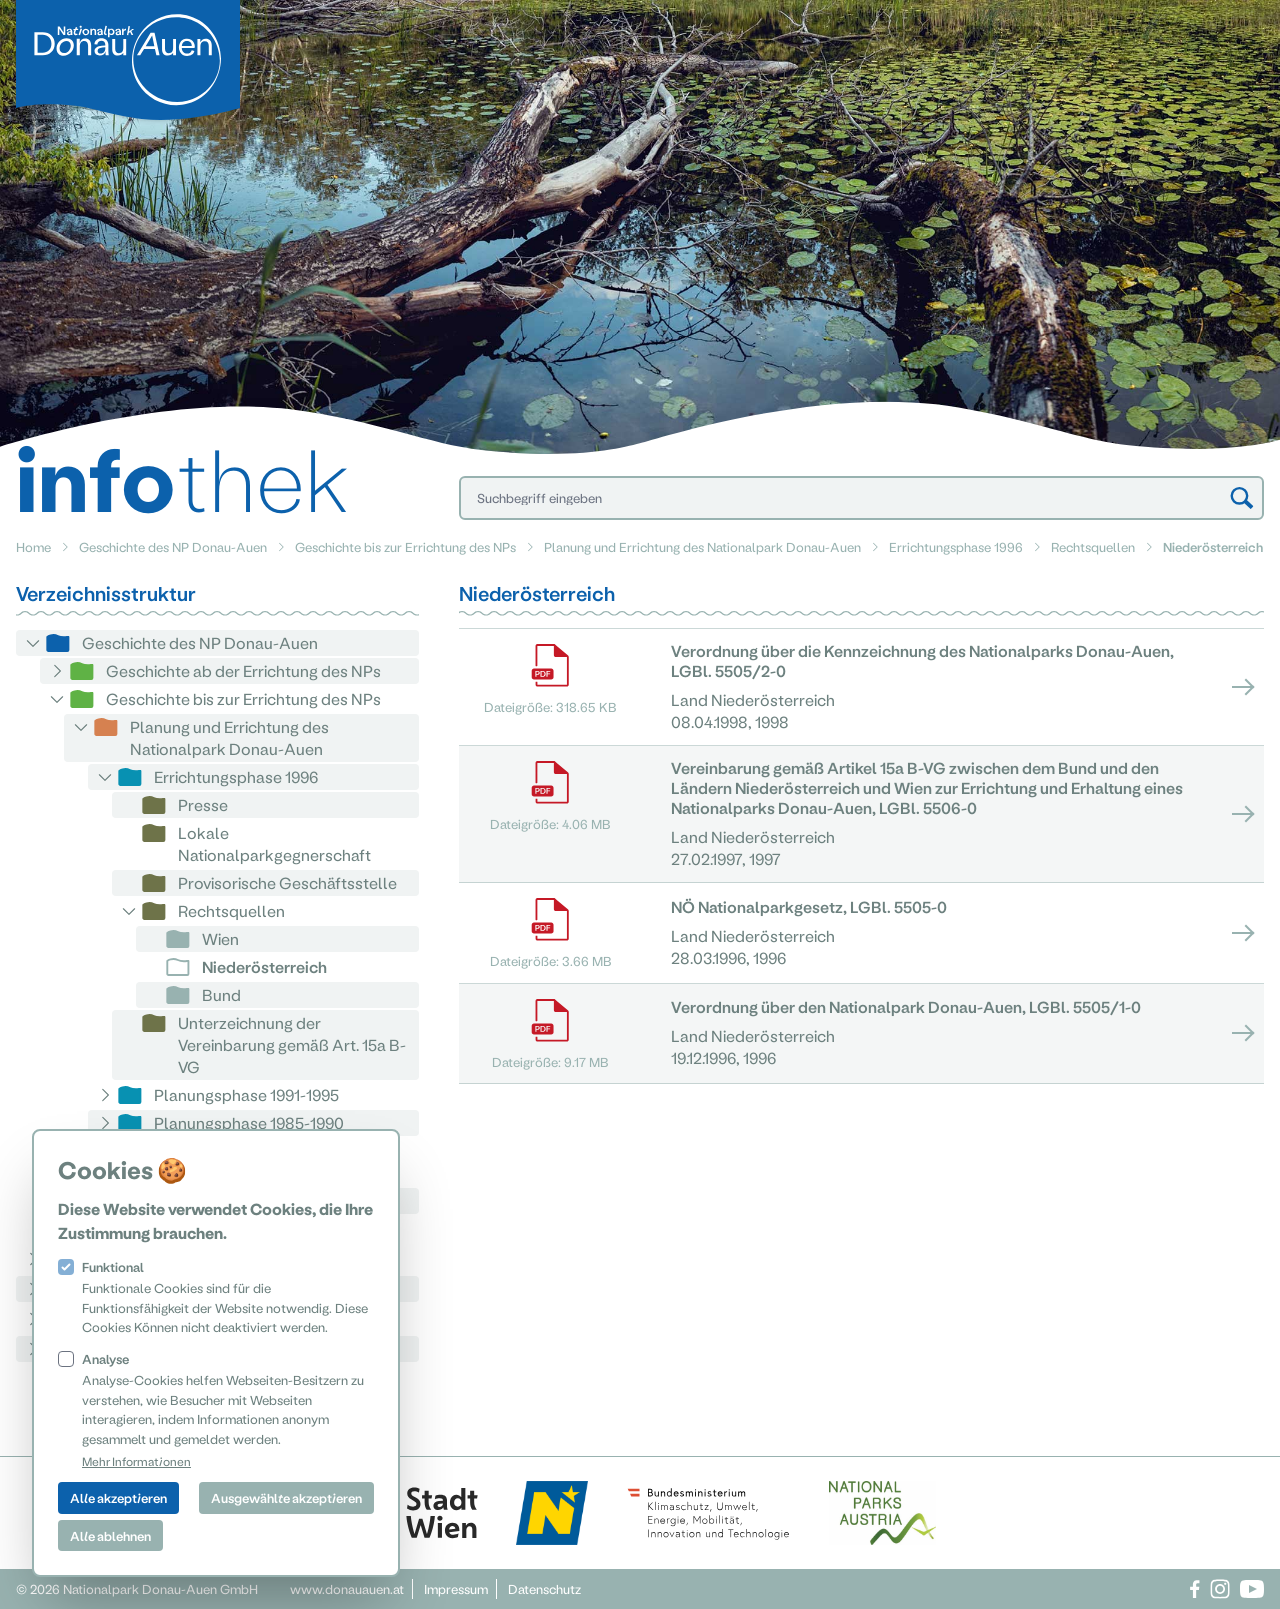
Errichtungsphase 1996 (956, 546)
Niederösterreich (264, 966)
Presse (203, 804)
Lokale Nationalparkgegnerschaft (274, 843)
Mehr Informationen (136, 1461)
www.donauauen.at (347, 1588)
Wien (220, 938)
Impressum (456, 1588)
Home (33, 546)
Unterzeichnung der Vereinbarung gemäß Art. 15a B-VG (292, 1044)
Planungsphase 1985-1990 (249, 1122)
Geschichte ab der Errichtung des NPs (243, 670)
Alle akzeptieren (118, 1497)
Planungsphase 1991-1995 (246, 1094)
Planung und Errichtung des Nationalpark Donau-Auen (702, 546)
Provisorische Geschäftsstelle (287, 882)
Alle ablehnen (110, 1535)
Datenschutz (544, 1588)
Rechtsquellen (1093, 546)
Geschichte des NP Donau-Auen (173, 546)
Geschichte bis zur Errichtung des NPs (405, 546)
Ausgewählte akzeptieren (286, 1497)
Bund (221, 994)
